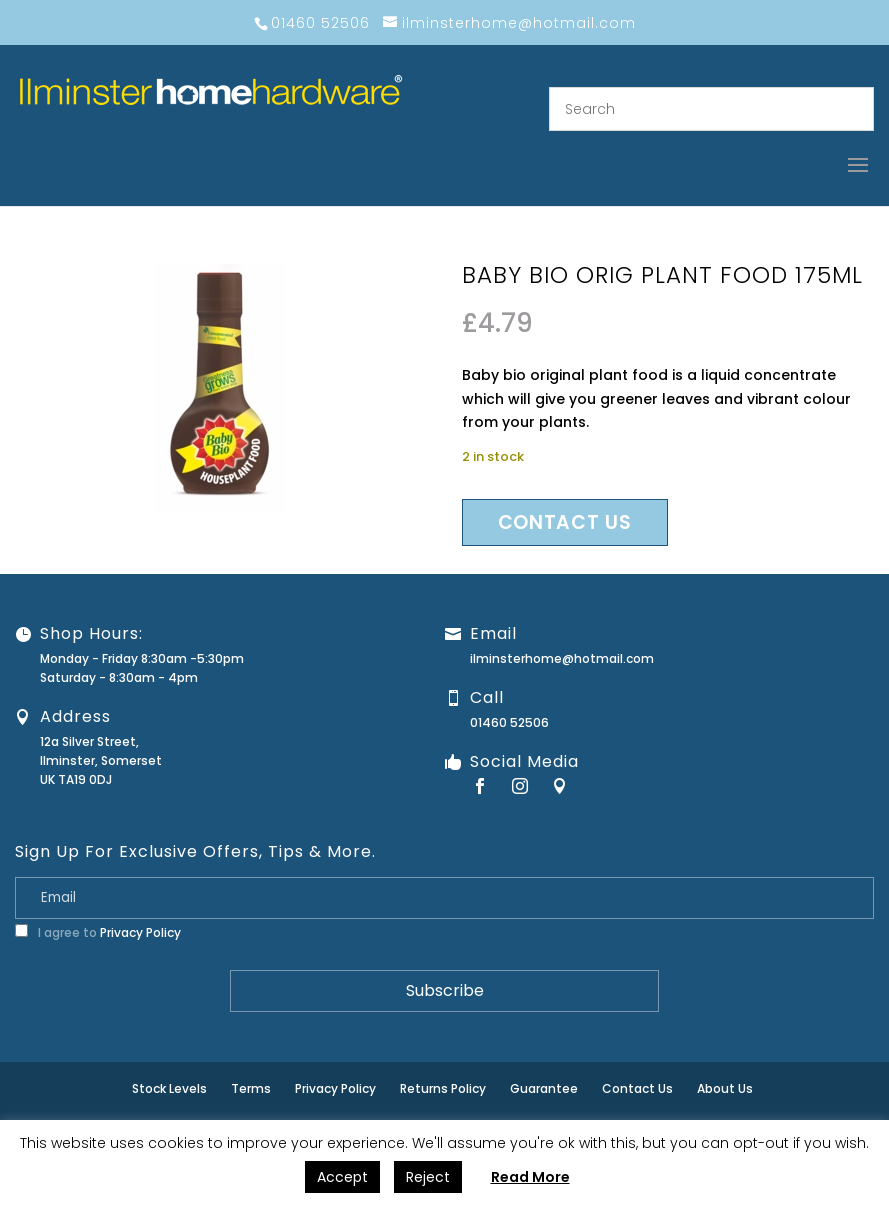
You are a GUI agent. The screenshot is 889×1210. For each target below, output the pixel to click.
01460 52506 (509, 722)
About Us (725, 1088)
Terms (251, 1088)
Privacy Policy (140, 932)
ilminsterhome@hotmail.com (562, 658)
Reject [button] (428, 1177)
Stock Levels (169, 1088)
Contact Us (637, 1088)
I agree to (98, 932)
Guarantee (544, 1088)
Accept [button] (342, 1177)
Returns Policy (443, 1088)
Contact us (565, 522)
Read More (530, 1177)
